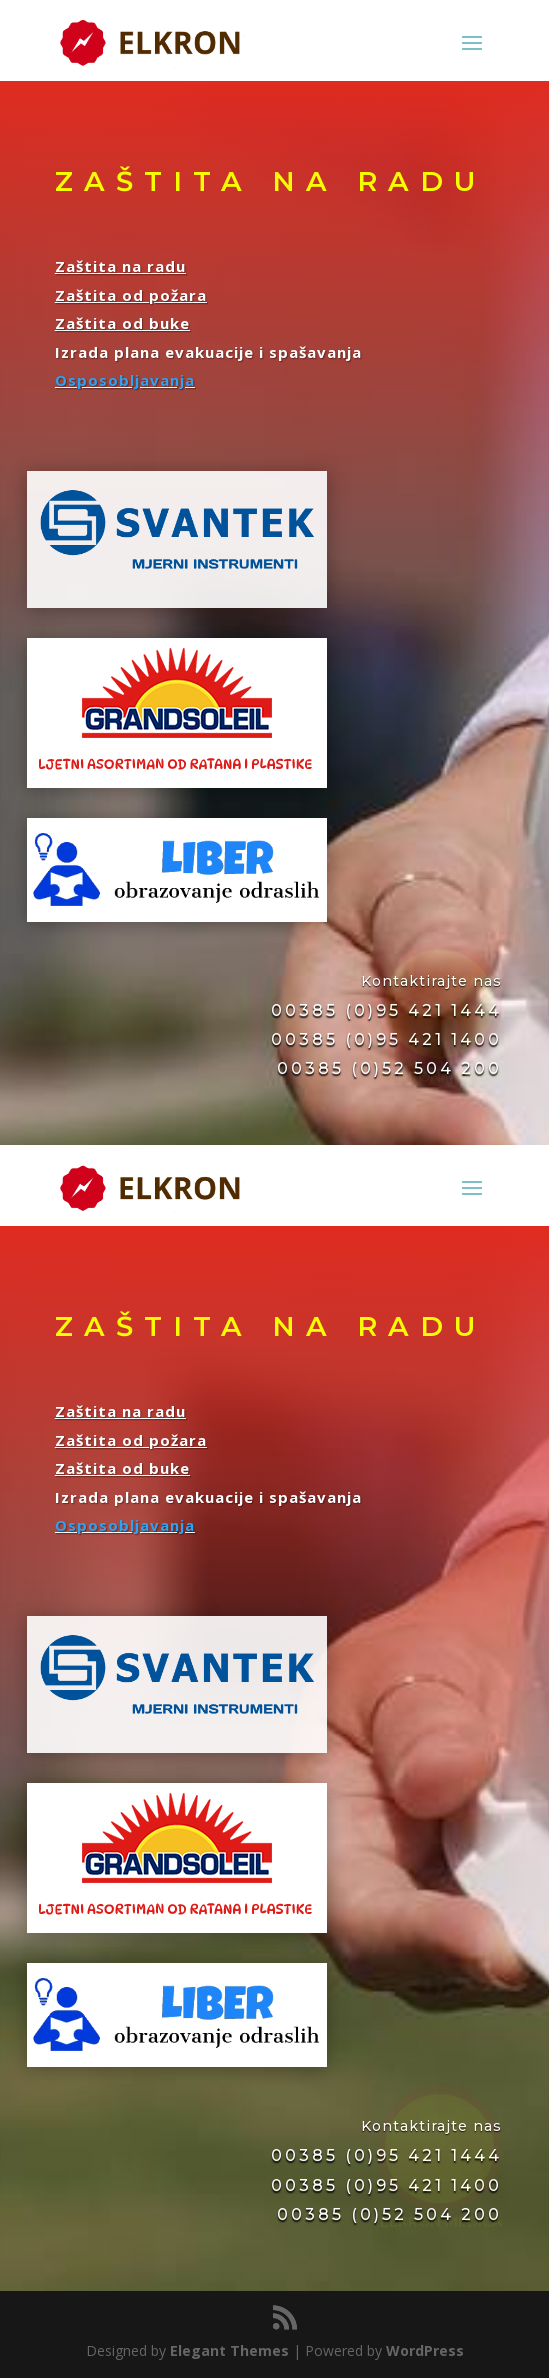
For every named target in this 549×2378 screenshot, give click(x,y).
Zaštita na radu (120, 266)
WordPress (425, 2350)
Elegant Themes (229, 2350)
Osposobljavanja (125, 380)
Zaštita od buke (122, 323)
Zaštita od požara (131, 295)
